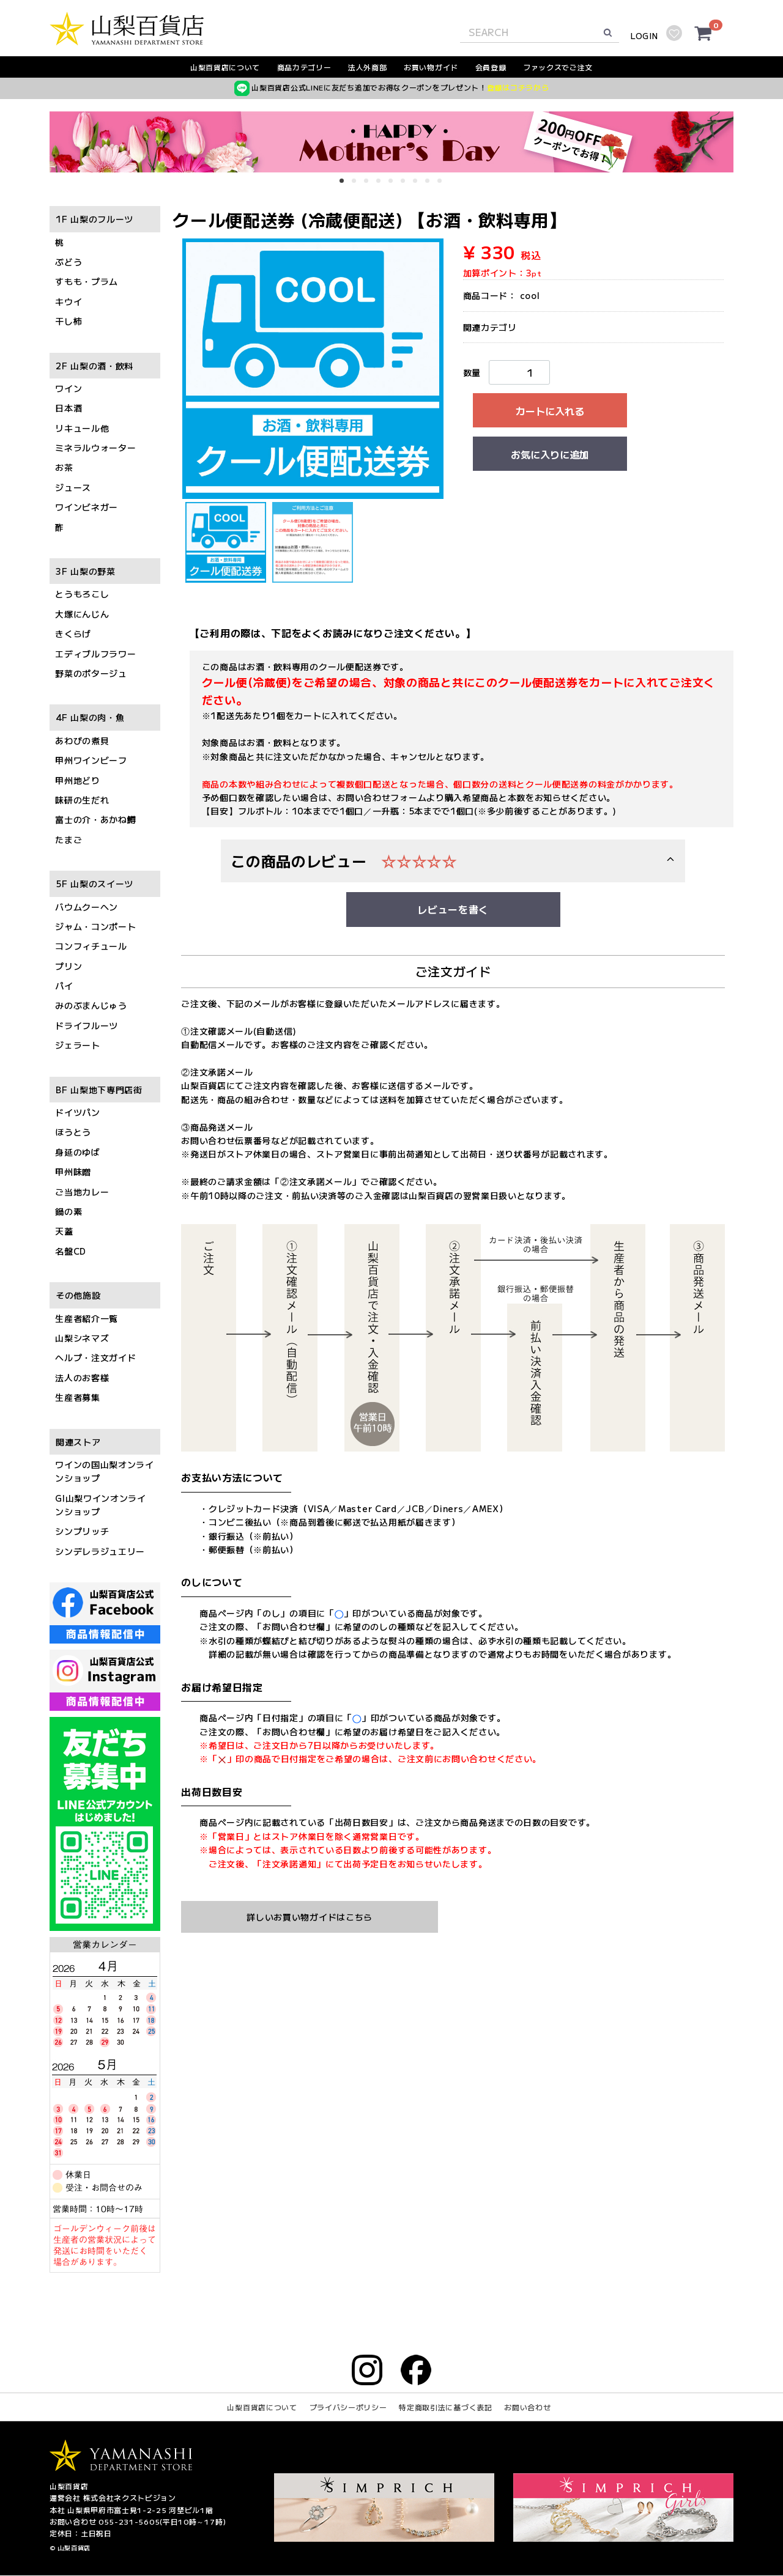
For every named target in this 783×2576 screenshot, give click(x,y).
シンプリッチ (82, 1532)
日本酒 (68, 408)
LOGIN (644, 36)
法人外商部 (367, 67)
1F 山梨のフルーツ (94, 219)
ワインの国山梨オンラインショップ (104, 1471)
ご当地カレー (82, 1192)
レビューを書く (453, 909)
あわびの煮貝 (82, 740)
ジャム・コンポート (95, 926)
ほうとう (73, 1132)
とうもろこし (82, 594)
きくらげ (73, 634)
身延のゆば (77, 1152)
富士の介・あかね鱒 (95, 820)
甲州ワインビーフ (91, 761)
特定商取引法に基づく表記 (445, 2407)
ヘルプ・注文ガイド (95, 1358)
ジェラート (77, 1045)
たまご (68, 839)
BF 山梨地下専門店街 (99, 1089)
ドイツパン (77, 1112)
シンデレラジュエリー (100, 1551)
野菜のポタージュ (91, 673)
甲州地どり (77, 780)
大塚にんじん (82, 614)
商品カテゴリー (304, 67)
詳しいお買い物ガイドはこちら (310, 1917)
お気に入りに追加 (550, 454)
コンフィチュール (91, 946)
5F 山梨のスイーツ (94, 884)
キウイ (68, 301)
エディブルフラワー (95, 654)
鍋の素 (68, 1211)
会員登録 (491, 67)
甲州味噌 (73, 1172)
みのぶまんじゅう (91, 1006)
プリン (68, 966)
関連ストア (78, 1442)
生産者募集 (77, 1398)
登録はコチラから (518, 87)
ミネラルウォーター (95, 447)
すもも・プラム (86, 282)
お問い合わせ (527, 2407)
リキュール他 (82, 428)
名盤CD (70, 1251)
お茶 (64, 468)
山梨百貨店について (225, 67)
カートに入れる (550, 411)
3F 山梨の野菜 (86, 571)
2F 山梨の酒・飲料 (94, 366)
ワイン (68, 388)
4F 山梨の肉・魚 (90, 718)
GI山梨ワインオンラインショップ (100, 1505)
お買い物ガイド (431, 67)
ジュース (73, 487)
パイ (64, 986)
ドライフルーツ (86, 1025)
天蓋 (64, 1231)
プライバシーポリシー (348, 2407)
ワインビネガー (86, 507)
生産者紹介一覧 (86, 1318)
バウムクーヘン (86, 907)
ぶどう (68, 262)
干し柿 (68, 322)
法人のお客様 (82, 1377)
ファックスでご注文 (558, 67)
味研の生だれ (82, 800)
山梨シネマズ (82, 1338)
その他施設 (78, 1296)
